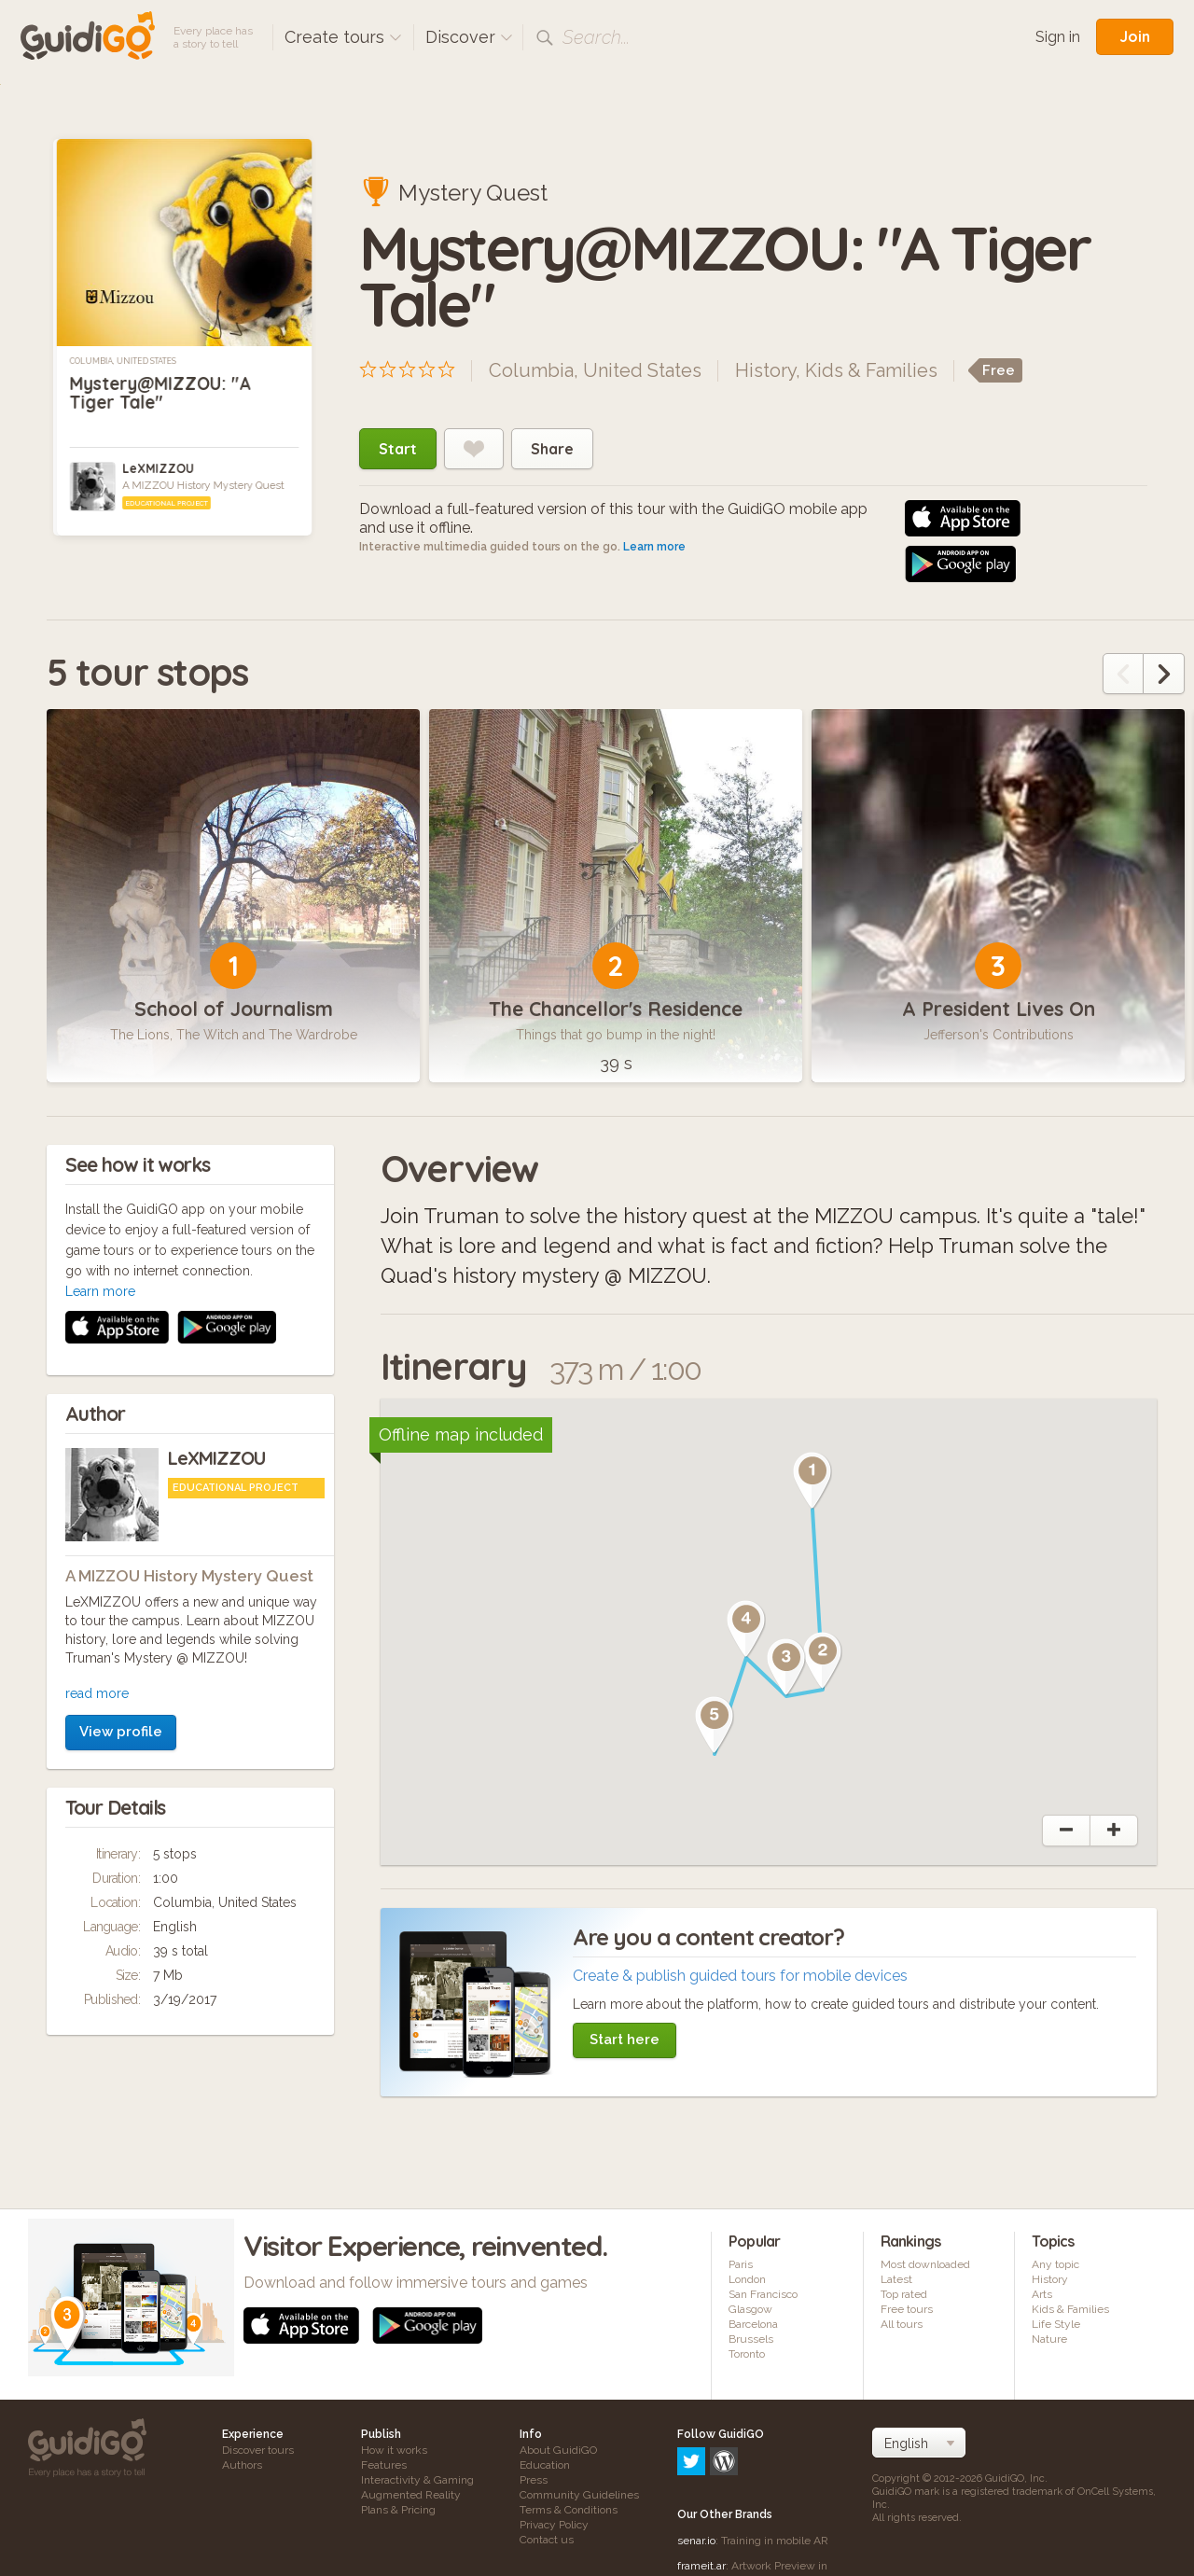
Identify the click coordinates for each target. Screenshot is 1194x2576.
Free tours (907, 2309)
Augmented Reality (411, 2494)
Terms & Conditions (569, 2509)
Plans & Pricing (398, 2509)
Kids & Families (871, 370)
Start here (624, 2039)
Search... (596, 37)
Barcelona (753, 2324)
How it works (394, 2450)
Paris (741, 2264)
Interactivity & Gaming (417, 2479)
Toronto (747, 2353)
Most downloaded (925, 2264)
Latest (896, 2279)
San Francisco (763, 2294)
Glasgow (750, 2309)
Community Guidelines (579, 2494)
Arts (1042, 2294)
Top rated (904, 2294)
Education (545, 2465)
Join (1134, 36)
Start (398, 448)
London (747, 2279)
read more (97, 1444)
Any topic (1055, 2264)
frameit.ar (701, 2485)
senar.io (696, 2460)
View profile (120, 1482)
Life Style (1056, 2324)
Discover (469, 37)
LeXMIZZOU (158, 468)
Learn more (654, 546)
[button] (812, 1481)
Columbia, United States (123, 361)
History (765, 370)
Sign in (1057, 37)
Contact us (547, 2539)
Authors (242, 2465)
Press (534, 2479)
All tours (902, 2324)
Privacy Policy (554, 2524)
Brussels (751, 2339)
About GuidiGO (558, 2450)
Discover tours (258, 2450)
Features (384, 2465)
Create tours (343, 37)
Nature (1049, 2339)
